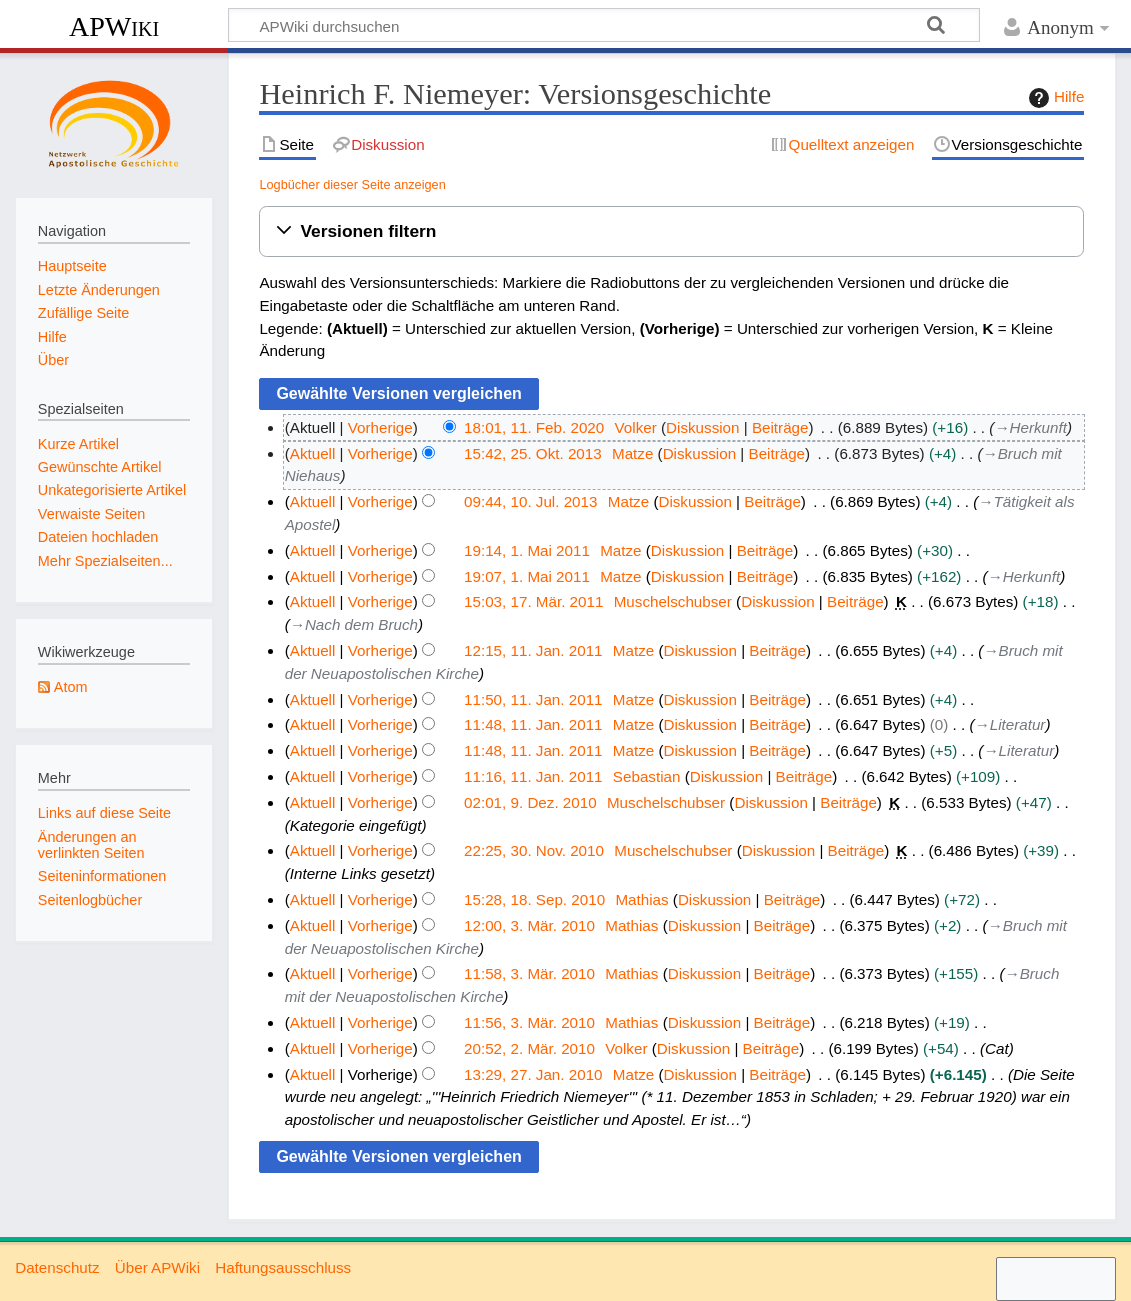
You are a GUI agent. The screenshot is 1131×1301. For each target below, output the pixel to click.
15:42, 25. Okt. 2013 (533, 453)
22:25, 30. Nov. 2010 (534, 850)
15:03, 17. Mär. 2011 (533, 601)
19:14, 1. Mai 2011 (527, 550)
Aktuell (313, 453)
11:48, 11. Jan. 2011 (533, 724)
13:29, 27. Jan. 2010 (533, 1074)
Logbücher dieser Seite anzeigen (352, 184)
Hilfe (1054, 98)
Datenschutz (57, 1267)
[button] (671, 231)
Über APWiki (157, 1267)
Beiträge (780, 427)
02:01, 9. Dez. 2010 (530, 802)
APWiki (114, 26)
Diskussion (702, 427)
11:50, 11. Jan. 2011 (533, 699)
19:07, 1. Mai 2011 (527, 576)
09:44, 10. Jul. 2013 (530, 501)
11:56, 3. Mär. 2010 (529, 1022)
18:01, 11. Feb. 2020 (534, 427)
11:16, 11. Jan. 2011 (533, 776)
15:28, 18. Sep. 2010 (534, 899)
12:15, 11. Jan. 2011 (533, 650)
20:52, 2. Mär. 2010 (529, 1048)
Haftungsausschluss (283, 1267)
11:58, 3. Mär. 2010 (529, 973)
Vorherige (380, 427)
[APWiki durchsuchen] (604, 25)
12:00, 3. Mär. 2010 (529, 925)
